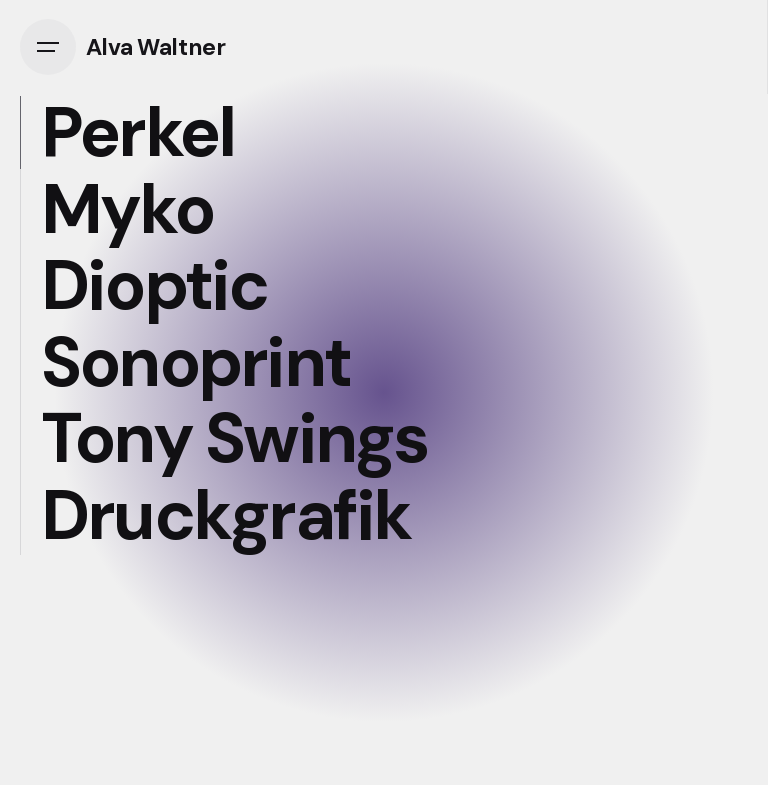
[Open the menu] (53, 47)
